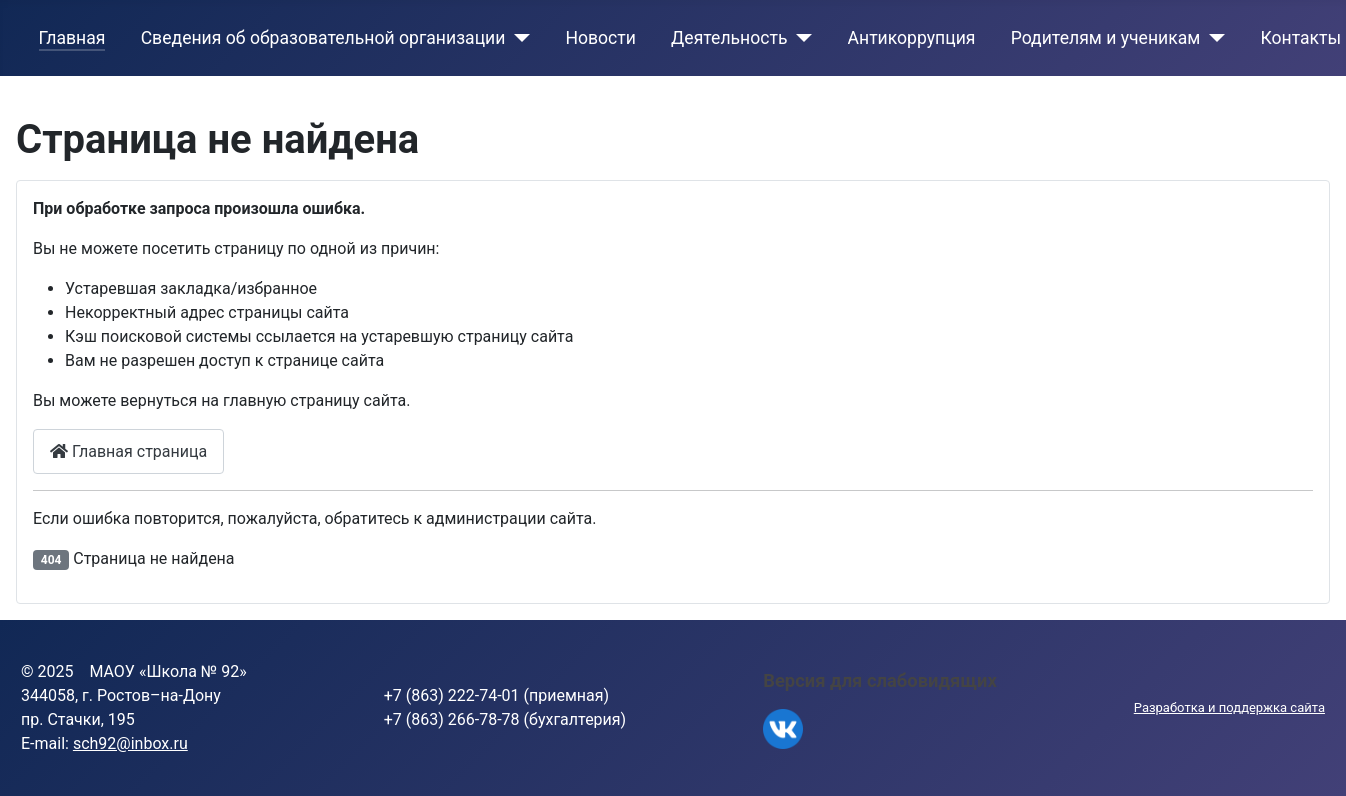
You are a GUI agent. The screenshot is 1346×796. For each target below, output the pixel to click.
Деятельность (729, 38)
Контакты (1300, 38)
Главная (72, 38)
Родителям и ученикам (1106, 38)
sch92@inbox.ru (130, 743)
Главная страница (128, 451)
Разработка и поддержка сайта (1229, 707)
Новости (600, 38)
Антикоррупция (912, 38)
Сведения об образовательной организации (323, 38)
